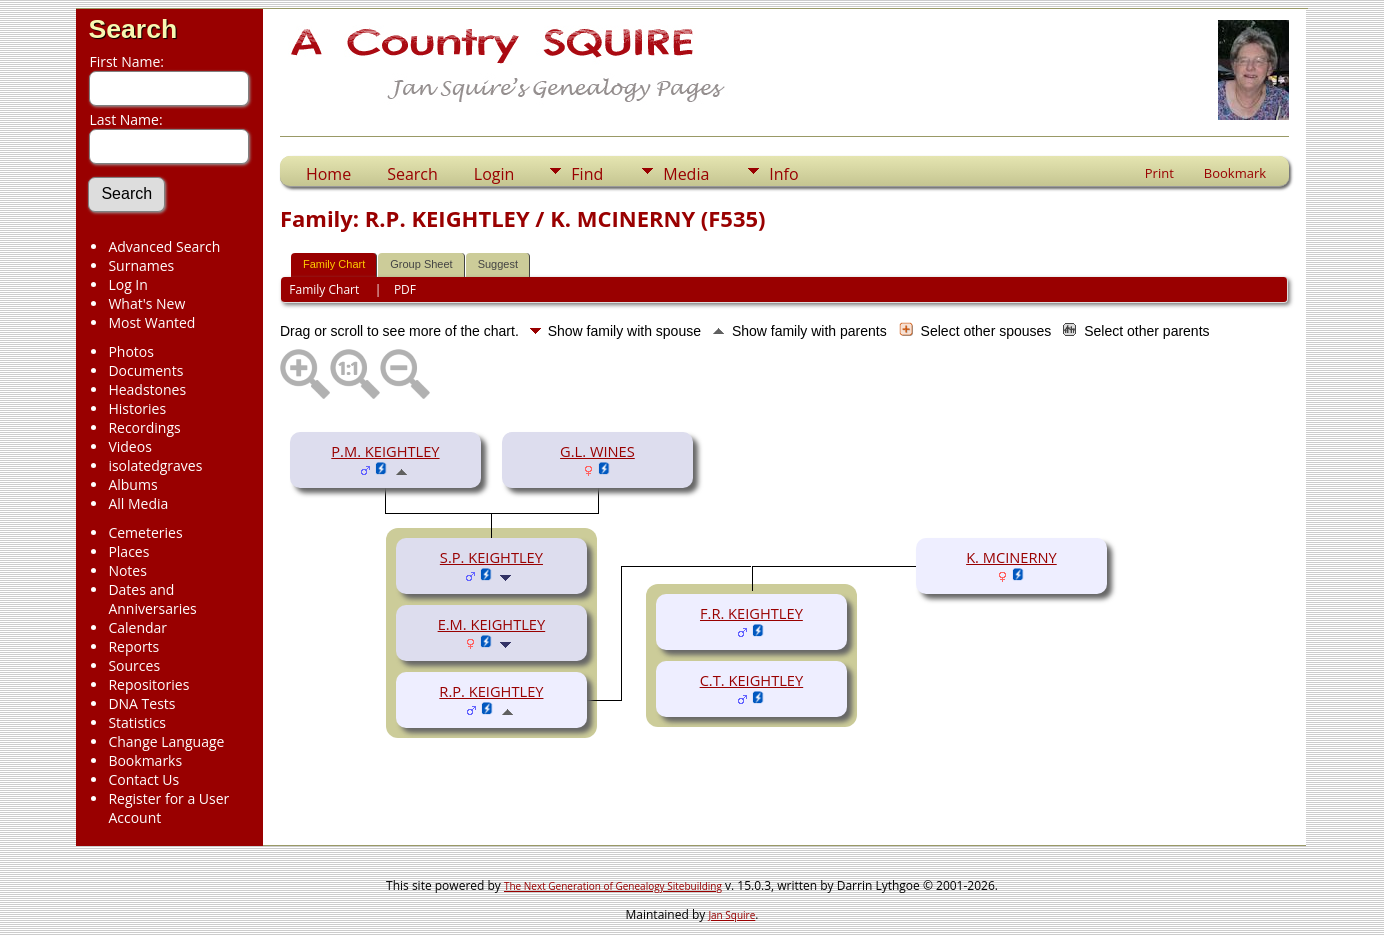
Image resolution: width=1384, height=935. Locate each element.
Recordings (144, 427)
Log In (127, 284)
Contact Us (143, 779)
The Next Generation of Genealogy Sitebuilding (613, 886)
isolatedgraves (155, 465)
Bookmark (1235, 173)
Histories (137, 408)
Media (686, 174)
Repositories (148, 684)
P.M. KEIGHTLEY (385, 451)
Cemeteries (145, 532)
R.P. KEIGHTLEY (491, 691)
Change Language (166, 741)
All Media (138, 503)
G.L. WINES (597, 451)
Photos (131, 351)
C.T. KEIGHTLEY (752, 680)
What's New (146, 303)
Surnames (141, 265)
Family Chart (334, 264)
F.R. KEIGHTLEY (751, 613)
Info (783, 174)
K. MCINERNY (1011, 557)
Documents (145, 370)
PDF (405, 289)
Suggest (498, 264)
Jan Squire (731, 915)
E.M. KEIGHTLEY (492, 624)
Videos (129, 446)
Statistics (137, 722)
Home (328, 174)
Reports (133, 646)
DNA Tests (141, 703)
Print (1159, 173)
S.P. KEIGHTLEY (491, 557)
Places (128, 551)
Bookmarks (145, 760)
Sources (134, 665)
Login (494, 174)
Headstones (147, 389)
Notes (127, 570)
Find (587, 174)
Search (132, 29)
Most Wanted (151, 322)
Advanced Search (164, 246)
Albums (132, 484)
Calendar (137, 627)
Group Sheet (421, 264)
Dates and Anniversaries (152, 599)
